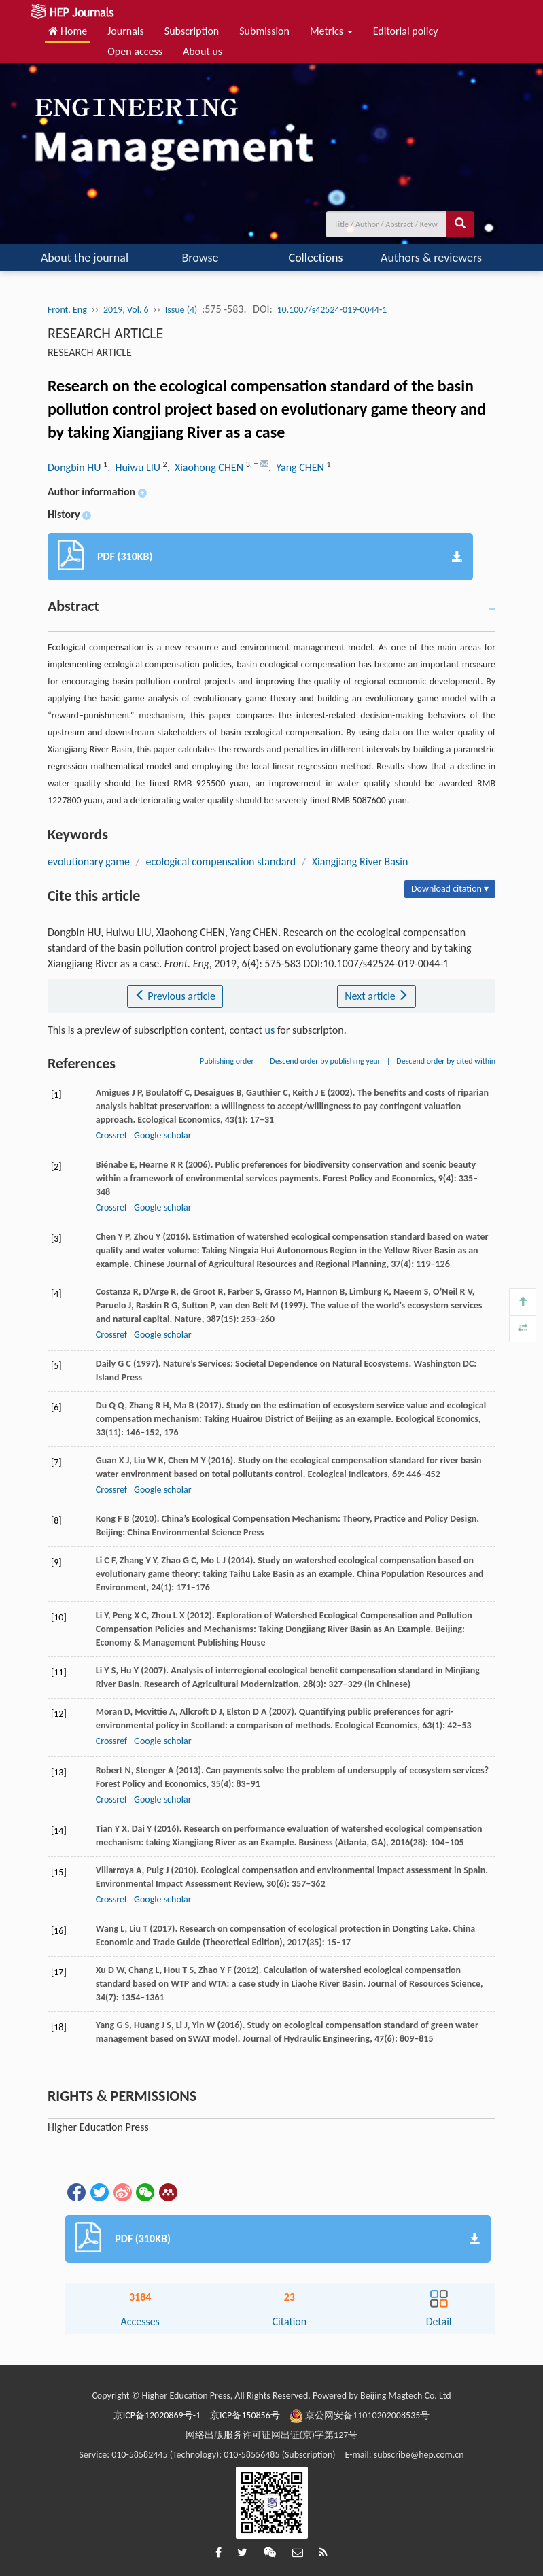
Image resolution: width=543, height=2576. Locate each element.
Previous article (175, 996)
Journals (125, 30)
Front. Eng (67, 309)
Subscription (191, 30)
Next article (376, 996)
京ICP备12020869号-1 (156, 2415)
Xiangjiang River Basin (360, 861)
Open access (134, 51)
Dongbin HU (75, 467)
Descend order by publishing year (325, 1061)
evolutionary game (89, 861)
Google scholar (162, 1135)
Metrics (331, 30)
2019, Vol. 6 (126, 309)
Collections (316, 257)
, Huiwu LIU (134, 467)
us (270, 1030)
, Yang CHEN (297, 467)
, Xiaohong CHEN (206, 467)
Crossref (111, 1135)
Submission (264, 30)
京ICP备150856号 (245, 2415)
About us (202, 51)
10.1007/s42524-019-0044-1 (332, 309)
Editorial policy (405, 30)
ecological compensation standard (220, 861)
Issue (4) (181, 309)
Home (68, 30)
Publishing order (227, 1061)
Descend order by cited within (445, 1061)
